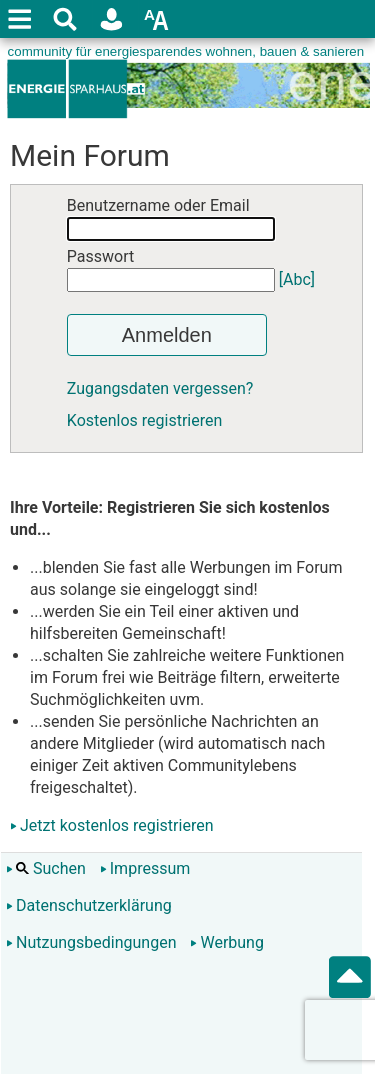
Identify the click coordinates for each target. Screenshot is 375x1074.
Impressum (145, 868)
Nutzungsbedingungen (91, 942)
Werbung (226, 942)
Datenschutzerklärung (89, 905)
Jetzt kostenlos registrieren (117, 825)
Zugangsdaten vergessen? (160, 388)
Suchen (46, 868)
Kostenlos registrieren (145, 420)
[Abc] (297, 279)
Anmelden (167, 335)
